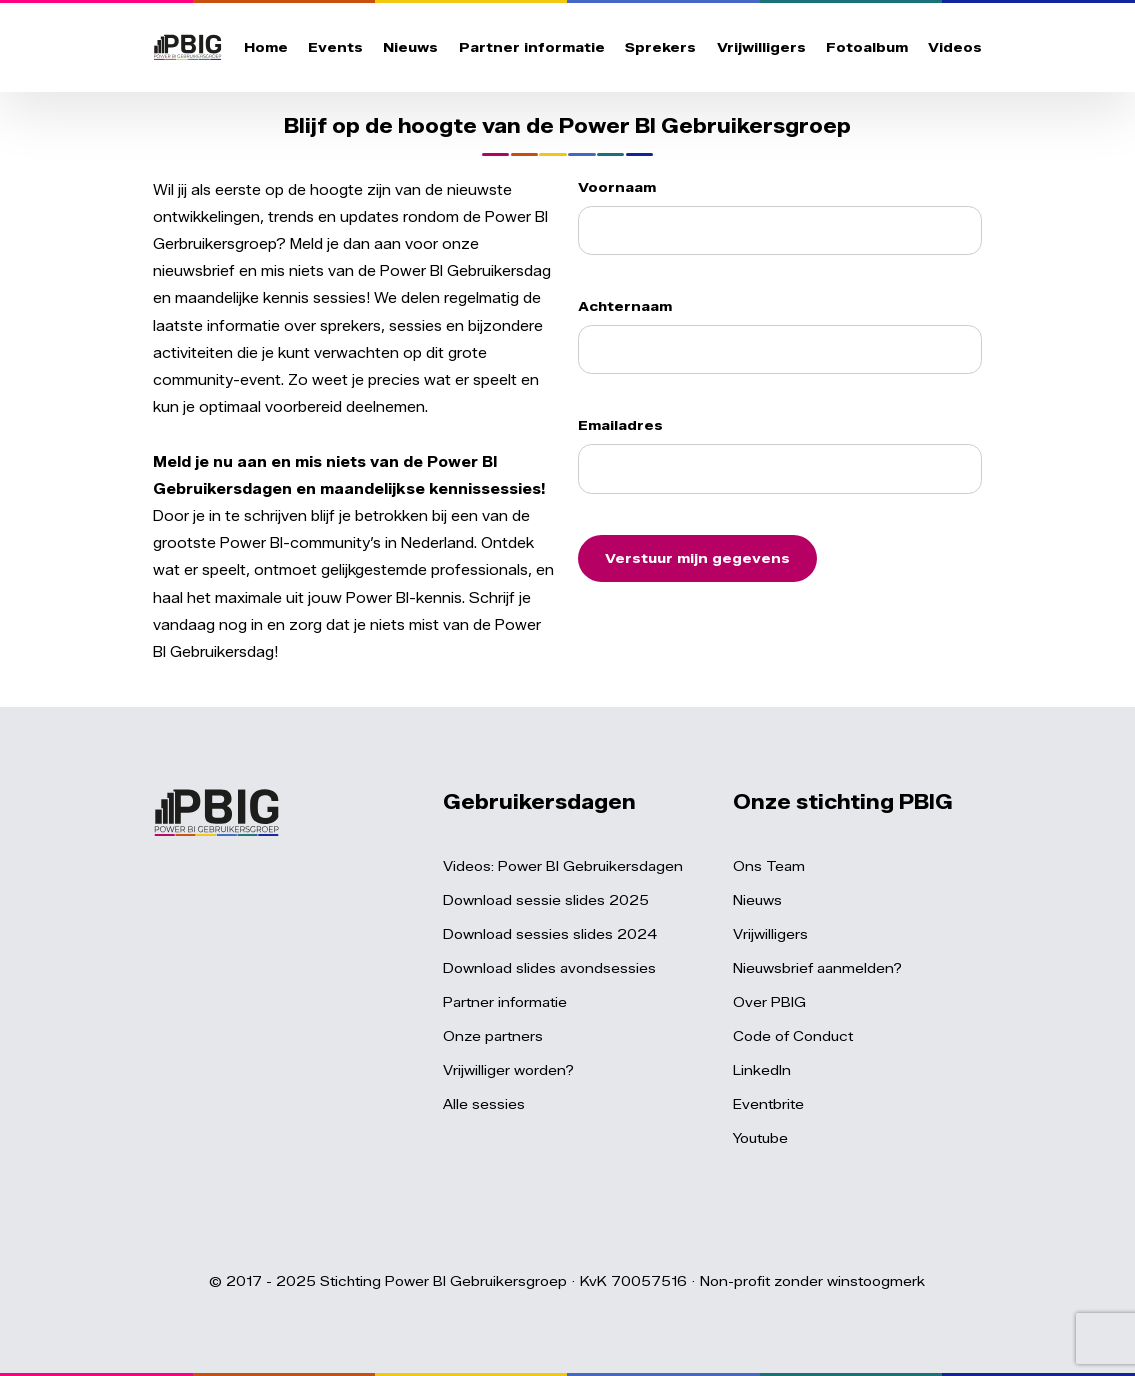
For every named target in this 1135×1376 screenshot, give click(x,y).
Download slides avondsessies (549, 968)
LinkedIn (762, 1070)
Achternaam (625, 306)
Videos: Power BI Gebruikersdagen (563, 866)
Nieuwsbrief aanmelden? (817, 968)
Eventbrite (768, 1104)
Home (266, 47)
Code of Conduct (793, 1036)
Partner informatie (532, 47)
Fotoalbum (867, 47)
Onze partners (493, 1036)
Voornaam (617, 187)
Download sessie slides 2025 (546, 900)
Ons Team (769, 866)
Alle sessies (484, 1104)
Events (335, 47)
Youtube (760, 1138)
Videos (955, 47)
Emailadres (620, 425)
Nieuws (410, 47)
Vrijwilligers (761, 47)
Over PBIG (769, 1002)
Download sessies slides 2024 (550, 934)
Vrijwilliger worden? (508, 1070)
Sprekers (660, 47)
